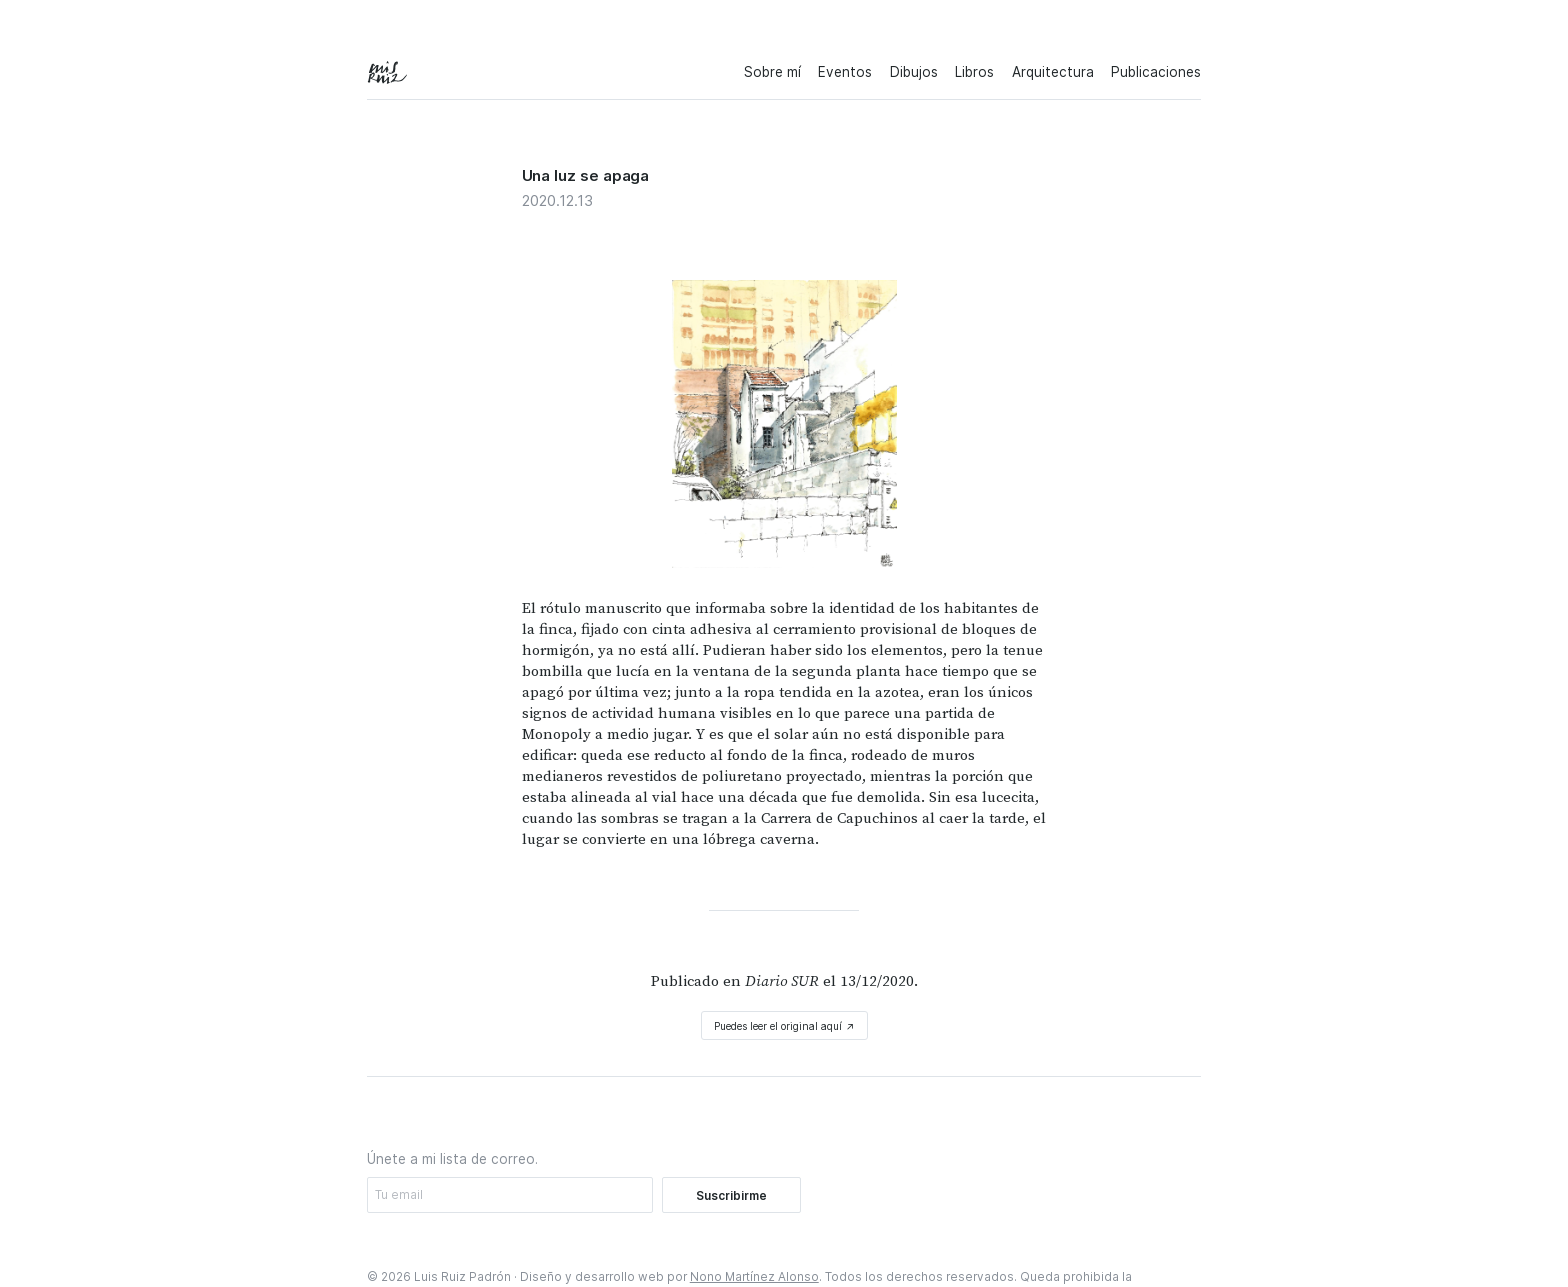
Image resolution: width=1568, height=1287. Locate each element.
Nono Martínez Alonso (754, 1277)
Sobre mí (772, 72)
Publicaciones (1156, 72)
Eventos (845, 72)
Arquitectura (1053, 72)
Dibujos (914, 72)
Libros (974, 72)
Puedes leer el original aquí (784, 1026)
